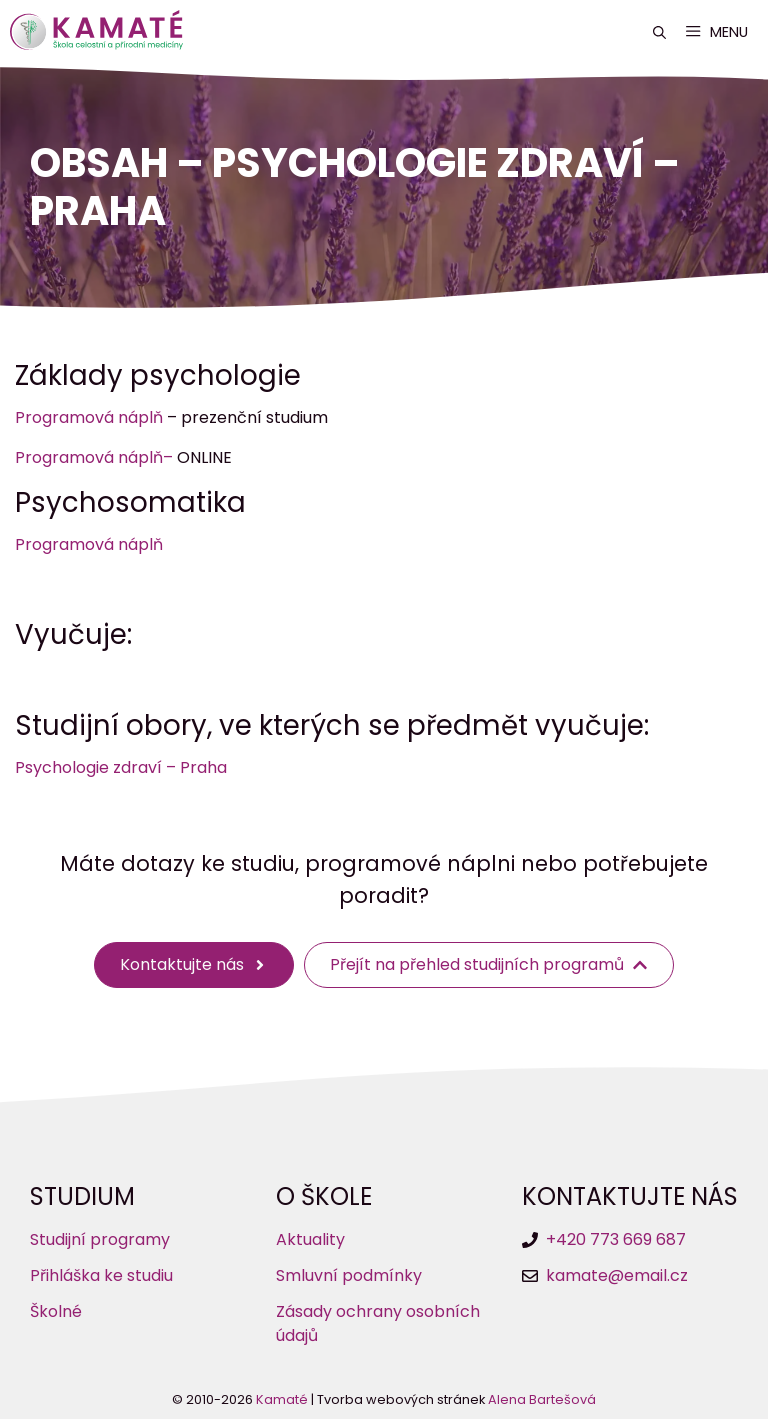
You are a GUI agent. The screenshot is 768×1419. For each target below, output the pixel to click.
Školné (56, 1311)
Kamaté (282, 1399)
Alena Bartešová (542, 1399)
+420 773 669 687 (616, 1239)
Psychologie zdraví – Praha (121, 767)
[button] (659, 32)
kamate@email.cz (617, 1275)
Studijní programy (100, 1239)
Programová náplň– (94, 457)
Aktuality (310, 1239)
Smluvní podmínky (349, 1275)
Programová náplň (89, 417)
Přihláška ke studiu (101, 1275)
